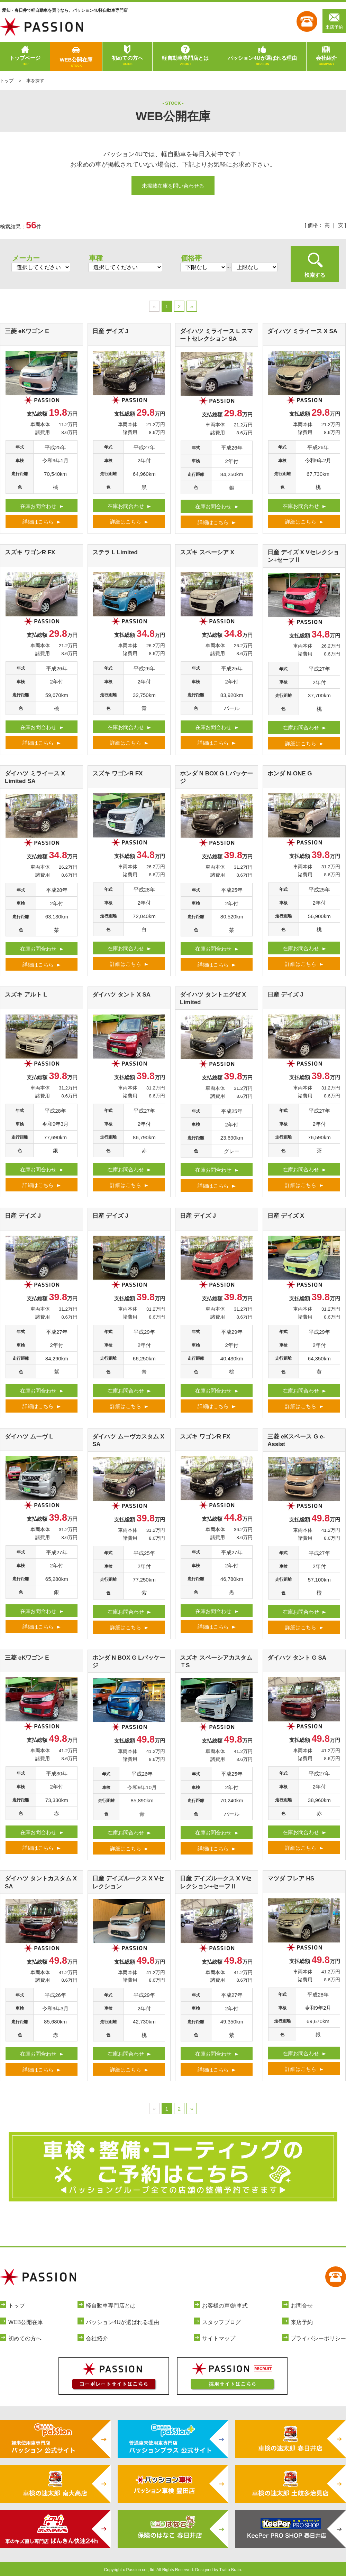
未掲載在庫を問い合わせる (173, 186)
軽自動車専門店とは (185, 61)
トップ (6, 80)
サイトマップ (218, 2338)
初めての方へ (127, 61)
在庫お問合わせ (38, 506)
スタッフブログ (221, 2322)
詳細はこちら (38, 522)
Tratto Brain (230, 2569)
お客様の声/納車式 (225, 2306)
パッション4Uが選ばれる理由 (262, 61)
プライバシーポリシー (318, 2338)
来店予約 (334, 21)
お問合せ (302, 2306)
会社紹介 (326, 61)
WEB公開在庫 (76, 62)
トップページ (25, 61)
